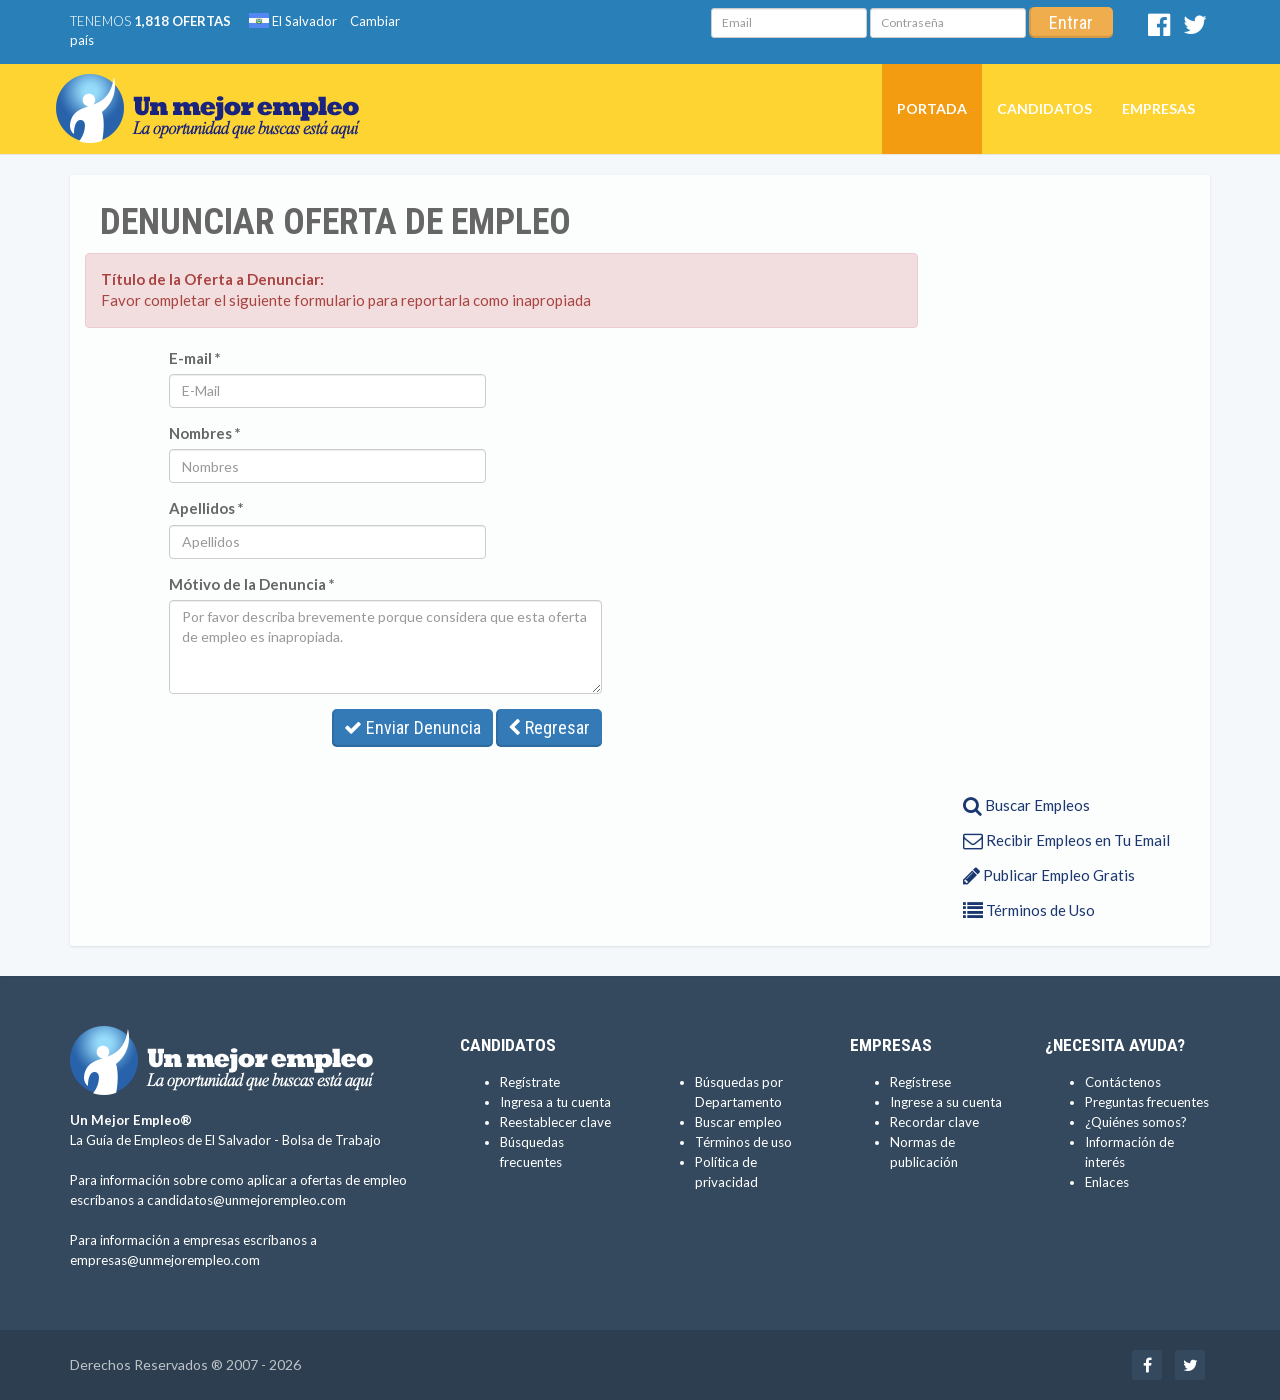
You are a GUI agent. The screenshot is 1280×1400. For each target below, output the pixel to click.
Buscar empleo (738, 1122)
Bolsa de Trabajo (331, 1140)
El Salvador (293, 21)
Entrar (1071, 22)
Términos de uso (743, 1142)
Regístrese (920, 1082)
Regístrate (530, 1082)
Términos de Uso (1029, 910)
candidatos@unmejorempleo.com (246, 1200)
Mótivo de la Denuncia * (252, 584)
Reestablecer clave (555, 1122)
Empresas (1158, 108)
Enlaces (1107, 1182)
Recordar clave (934, 1122)
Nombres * (205, 433)
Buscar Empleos (1026, 805)
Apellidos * (206, 508)
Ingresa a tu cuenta (555, 1102)
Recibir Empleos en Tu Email (1066, 840)
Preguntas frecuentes (1147, 1102)
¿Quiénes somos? (1136, 1122)
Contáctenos (1123, 1082)
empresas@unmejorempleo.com (165, 1260)
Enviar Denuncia (412, 727)
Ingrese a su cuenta (946, 1102)
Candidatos (1044, 108)
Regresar (549, 727)
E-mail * (195, 358)
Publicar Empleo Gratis (1049, 875)
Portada (932, 108)
